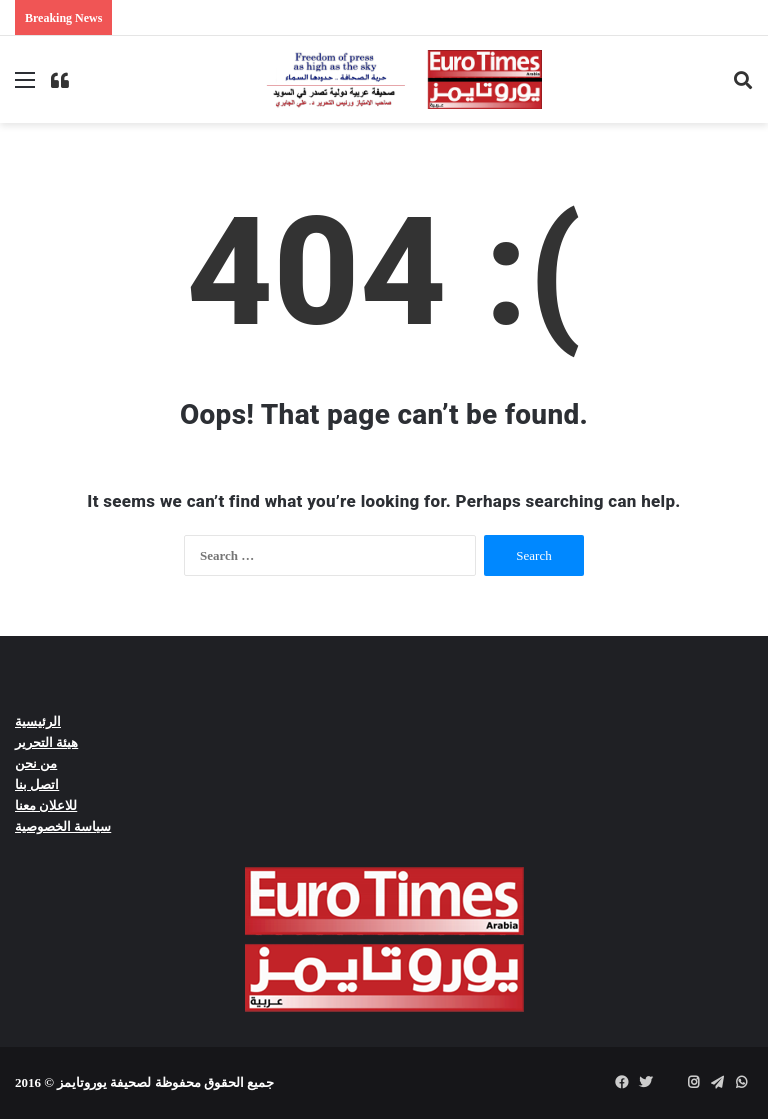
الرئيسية (38, 721)
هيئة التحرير (46, 742)
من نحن (36, 763)
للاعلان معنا (46, 805)
